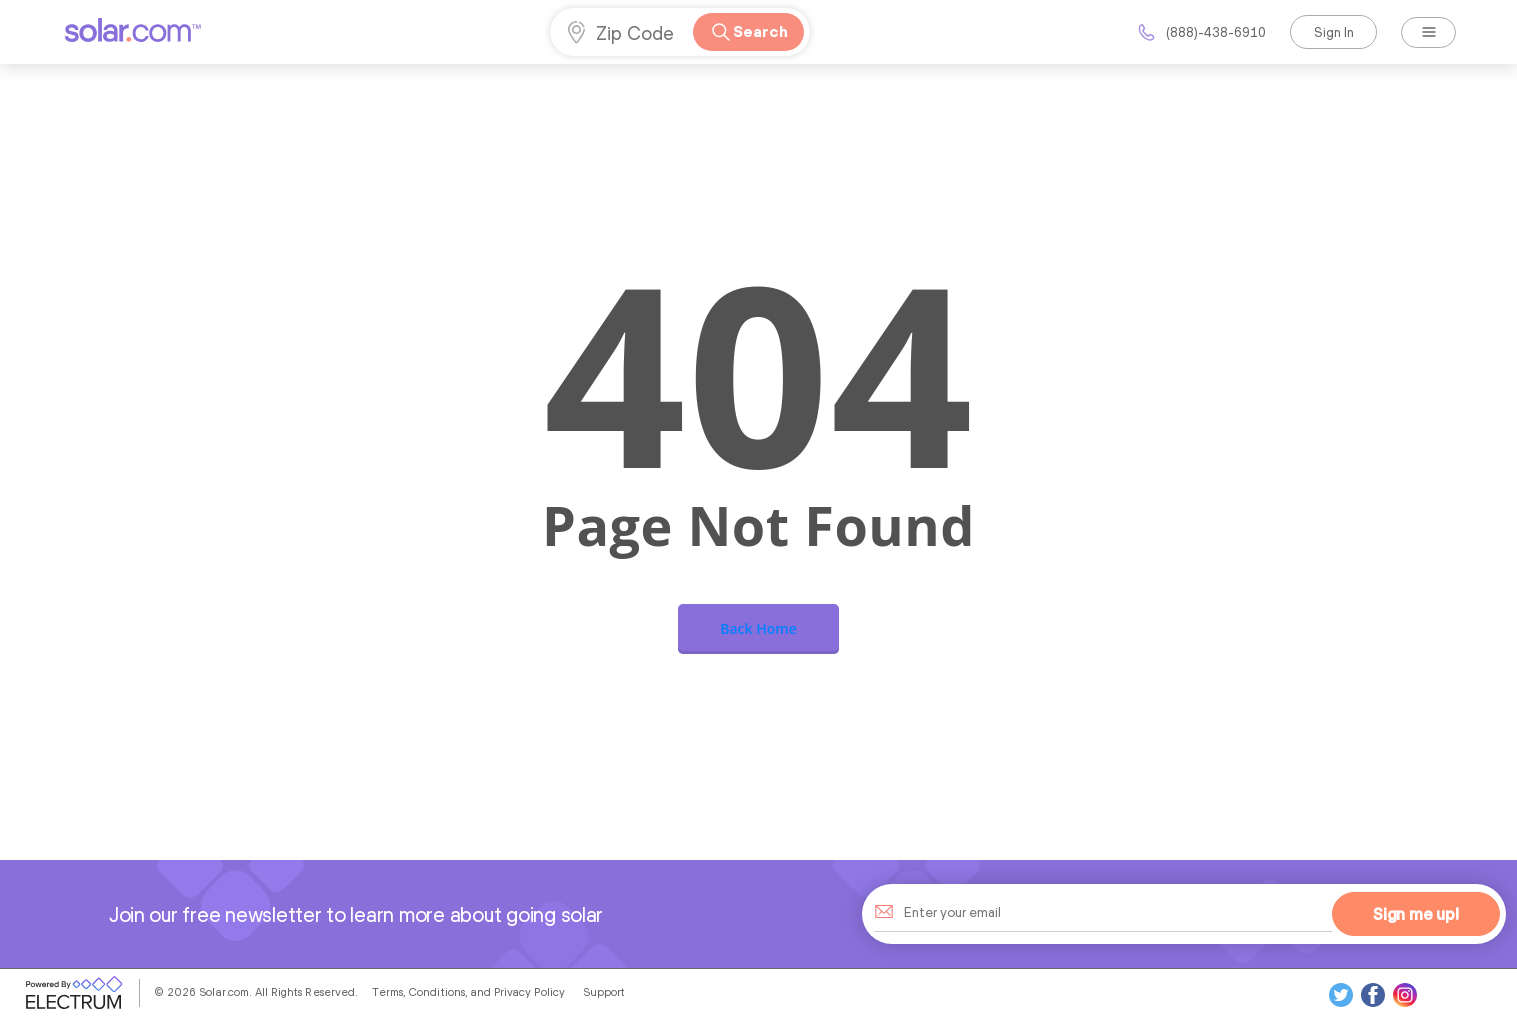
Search (748, 32)
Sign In (1334, 32)
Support (604, 992)
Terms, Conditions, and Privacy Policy (468, 992)
